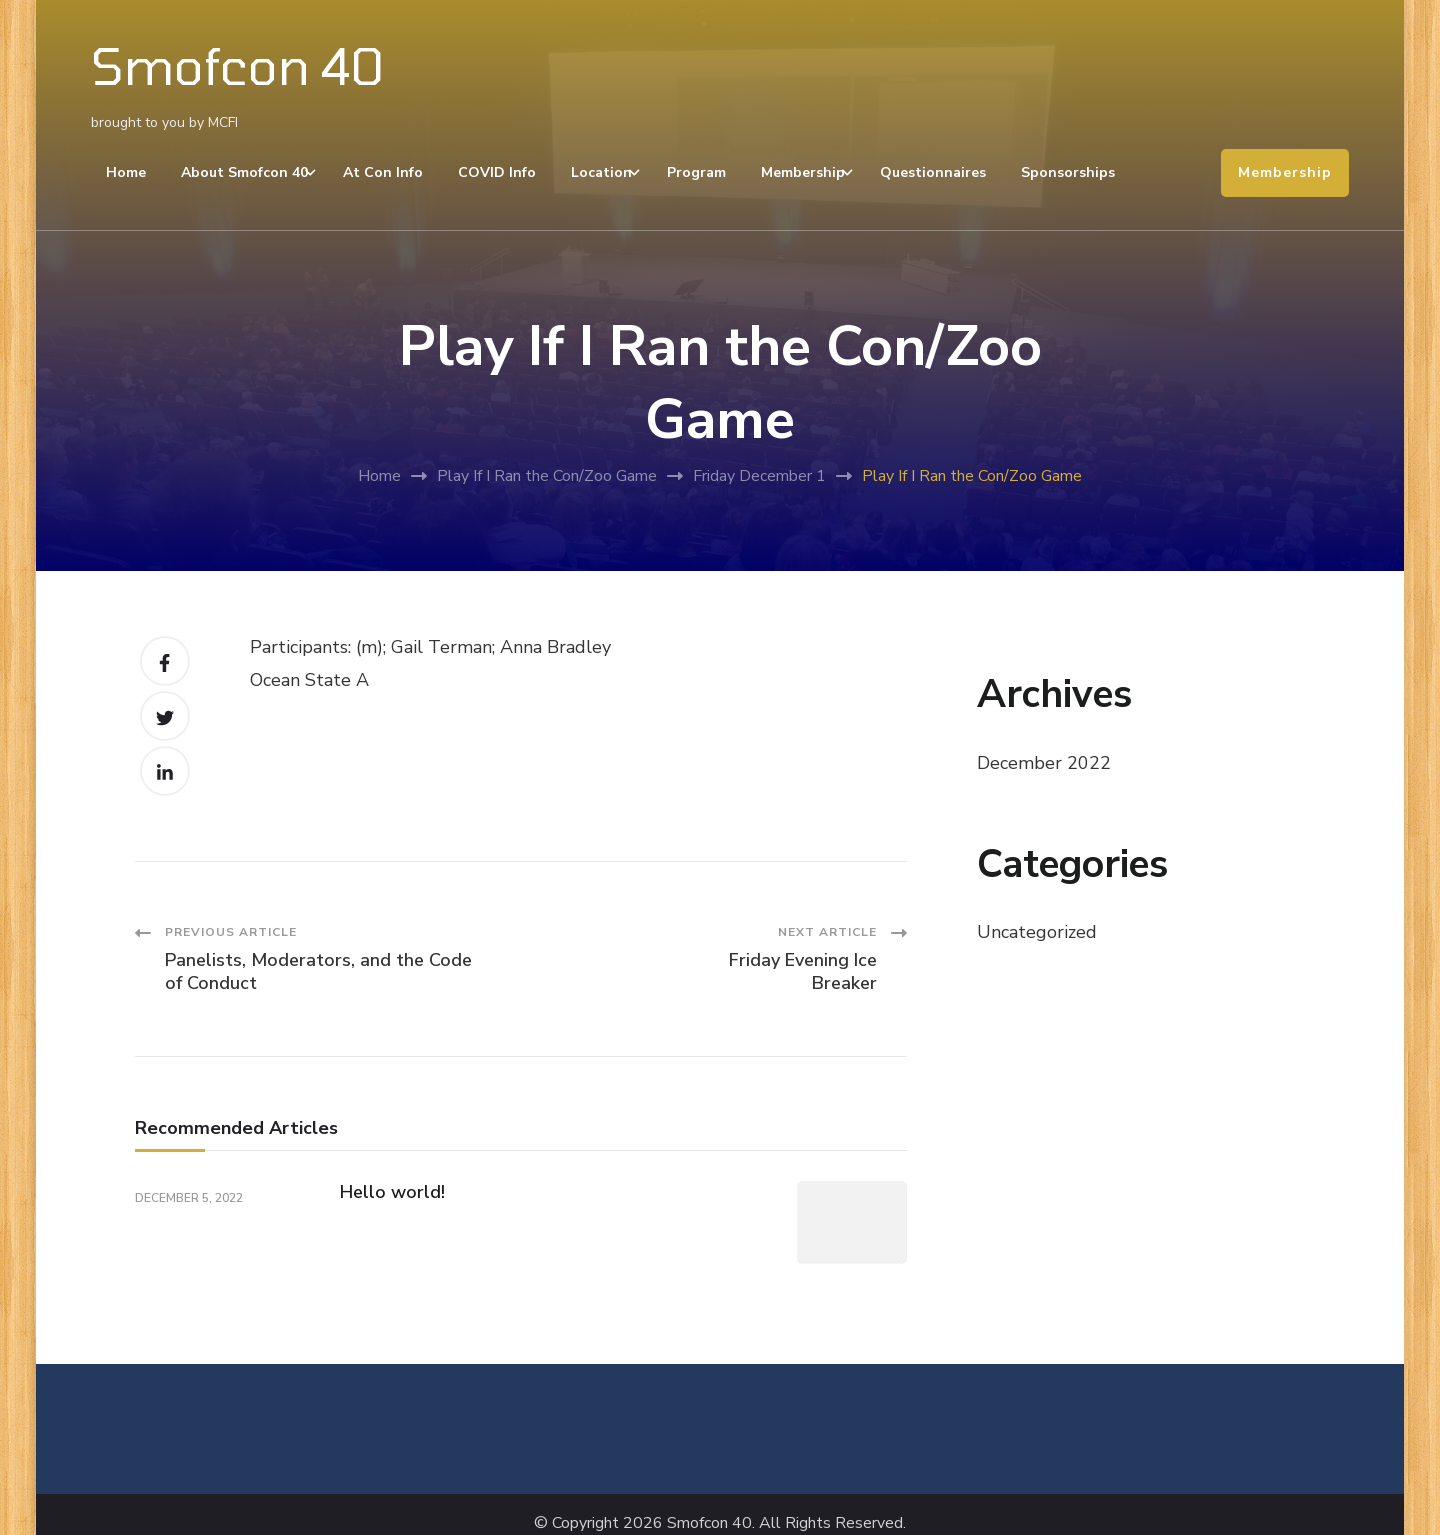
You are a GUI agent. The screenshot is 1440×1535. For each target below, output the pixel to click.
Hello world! (392, 1192)
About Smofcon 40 (244, 172)
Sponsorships (1068, 172)
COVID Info (497, 172)
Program (696, 172)
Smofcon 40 (237, 65)
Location (601, 172)
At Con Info (383, 172)
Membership (803, 172)
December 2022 (1044, 763)
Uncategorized (1037, 932)
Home (126, 172)
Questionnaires (933, 172)
